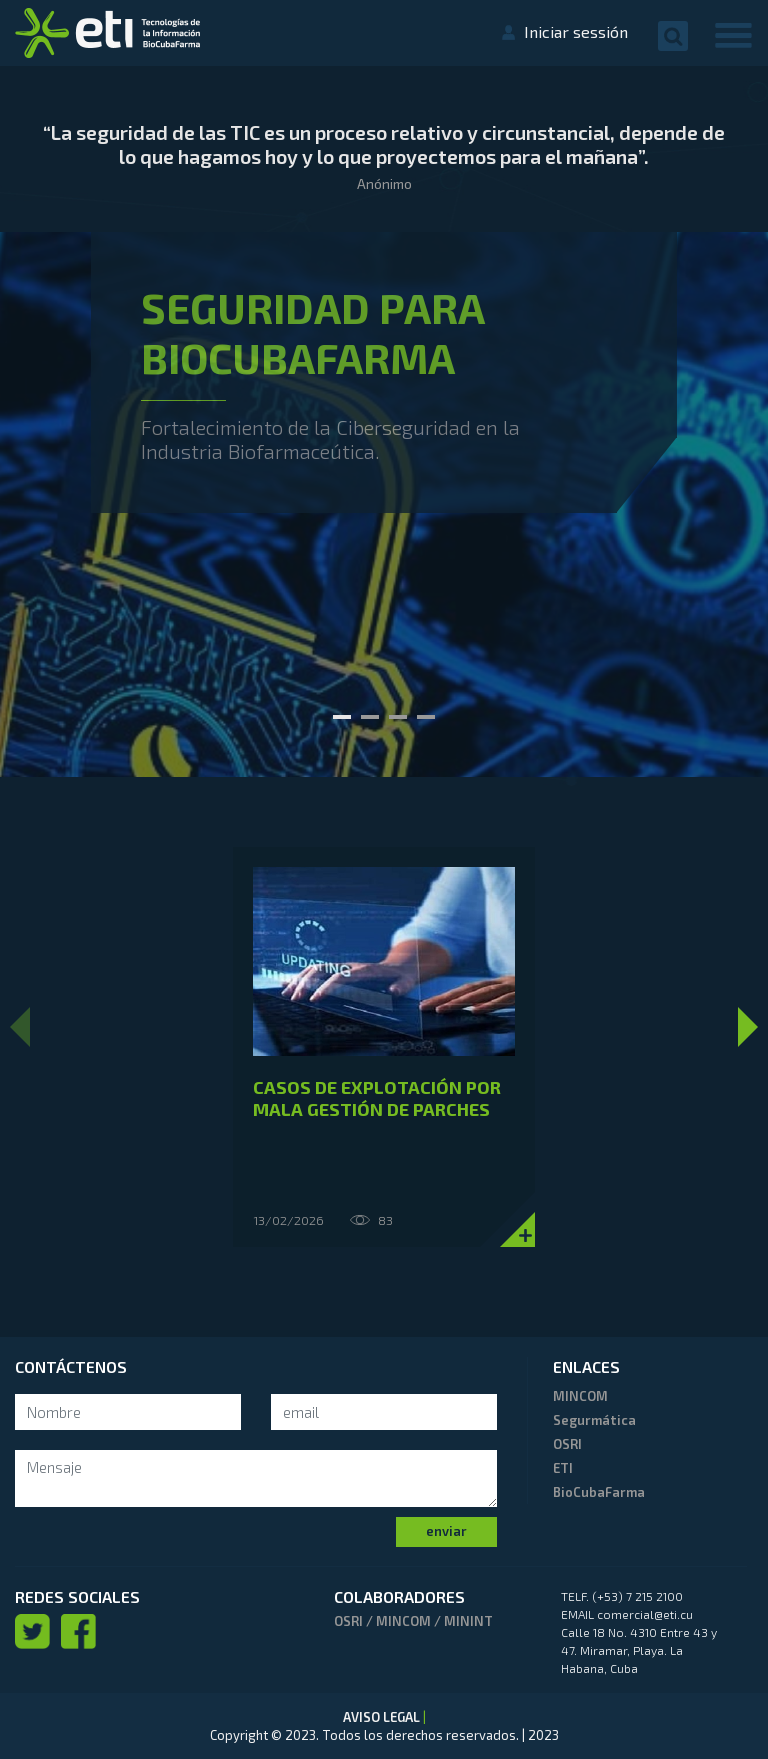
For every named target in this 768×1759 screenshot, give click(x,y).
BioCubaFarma (599, 1492)
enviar (446, 1531)
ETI (563, 1468)
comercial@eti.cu (645, 1614)
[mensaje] (256, 1478)
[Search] (128, 1412)
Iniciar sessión (576, 31)
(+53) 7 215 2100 (637, 1596)
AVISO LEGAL (383, 1717)
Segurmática (594, 1420)
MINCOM (580, 1396)
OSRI (567, 1444)
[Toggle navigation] (733, 34)
